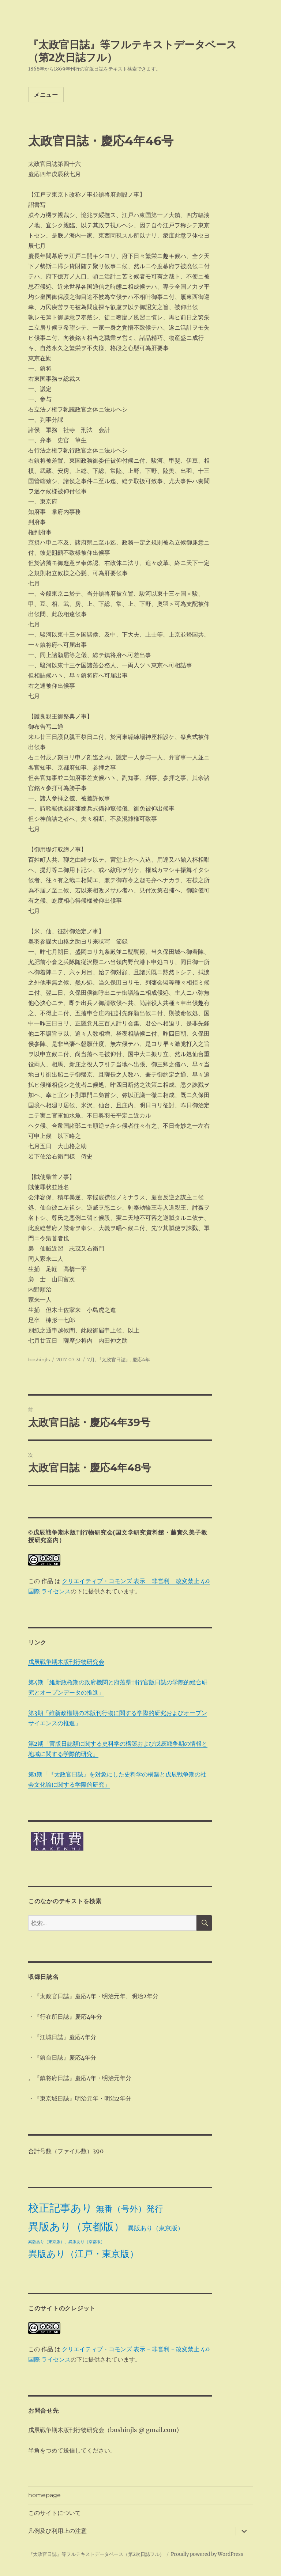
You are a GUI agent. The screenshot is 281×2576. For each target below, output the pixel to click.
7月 (91, 1359)
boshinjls (39, 1359)
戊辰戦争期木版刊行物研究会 (66, 1661)
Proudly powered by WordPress (207, 2554)
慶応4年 (141, 1359)
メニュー (46, 94)
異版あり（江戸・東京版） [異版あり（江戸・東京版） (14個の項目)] (83, 2254)
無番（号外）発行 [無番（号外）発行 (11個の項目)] (129, 2208)
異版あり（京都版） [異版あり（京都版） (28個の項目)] (76, 2226)
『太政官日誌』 (113, 1359)
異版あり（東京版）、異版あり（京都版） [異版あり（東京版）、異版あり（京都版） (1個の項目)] (66, 2241)
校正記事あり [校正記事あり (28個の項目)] (60, 2208)
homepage (44, 2495)
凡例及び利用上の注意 (57, 2530)
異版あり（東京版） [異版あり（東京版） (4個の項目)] (156, 2228)
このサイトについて (54, 2512)
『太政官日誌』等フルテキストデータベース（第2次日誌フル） (96, 2554)
